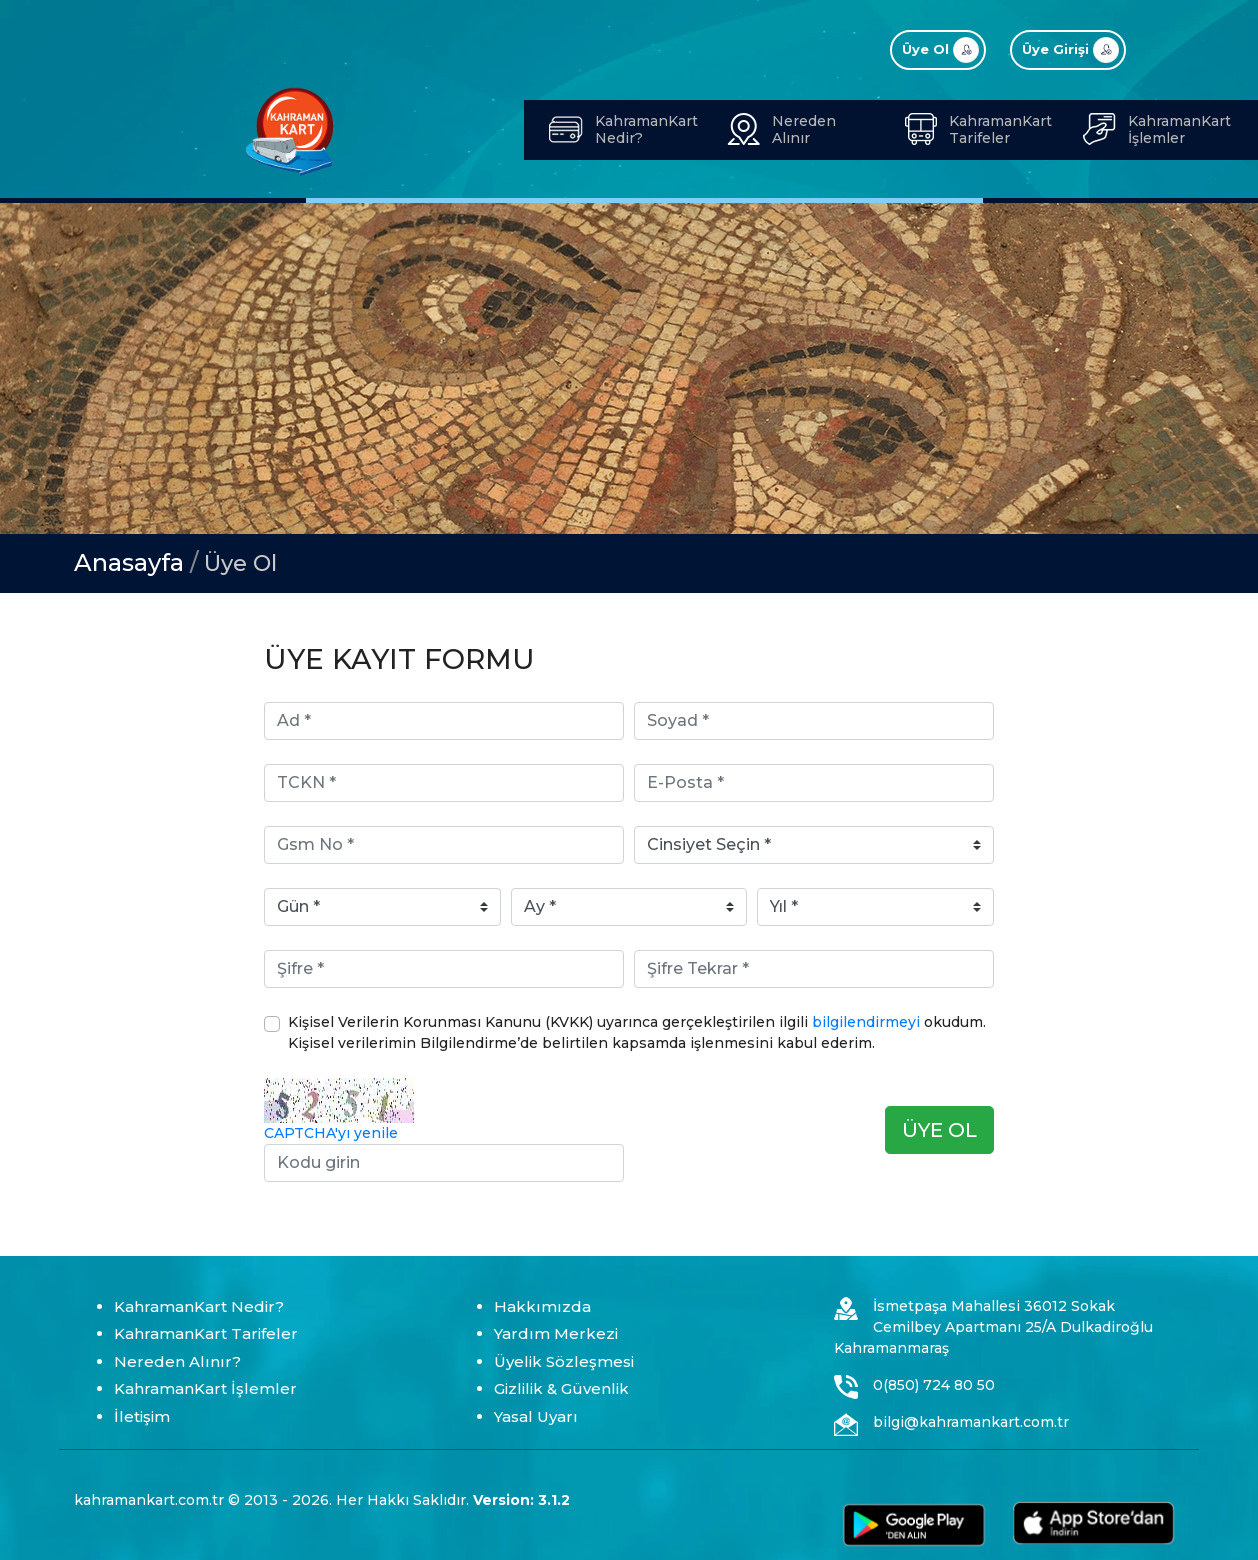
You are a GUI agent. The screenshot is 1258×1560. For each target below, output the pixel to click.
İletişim (142, 1416)
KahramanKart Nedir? (199, 1306)
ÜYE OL (939, 1130)
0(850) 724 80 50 (934, 1385)
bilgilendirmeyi (866, 1022)
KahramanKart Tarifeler (206, 1333)
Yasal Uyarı (536, 1416)
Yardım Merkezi (556, 1333)
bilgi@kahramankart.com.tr (971, 1422)
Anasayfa (129, 562)
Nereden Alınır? (177, 1361)
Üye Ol (240, 563)
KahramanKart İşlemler (205, 1388)
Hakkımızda (542, 1306)
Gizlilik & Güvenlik (561, 1388)
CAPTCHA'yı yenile (331, 1133)
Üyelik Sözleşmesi (564, 1361)
